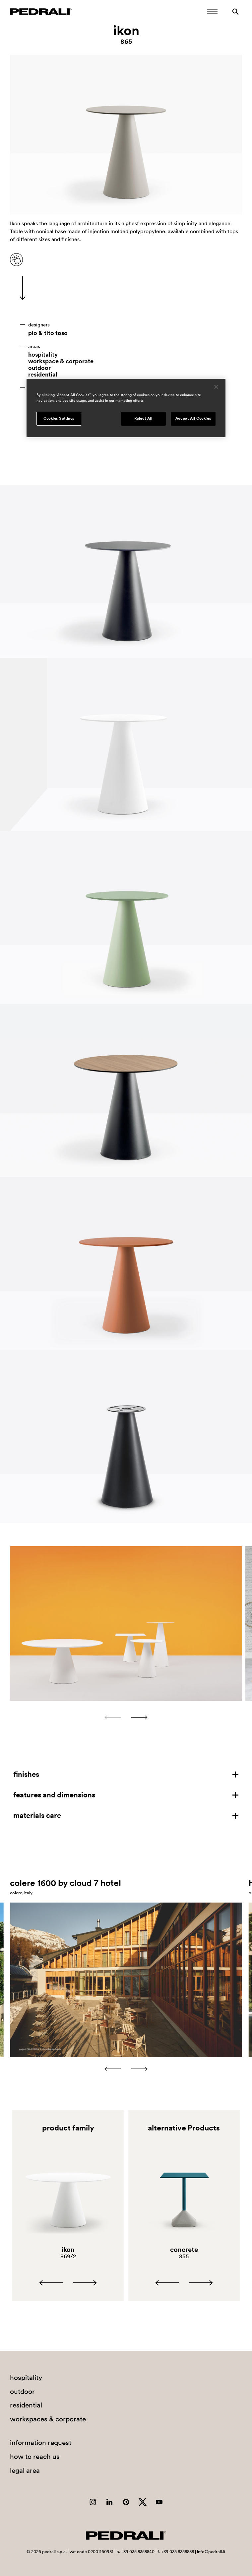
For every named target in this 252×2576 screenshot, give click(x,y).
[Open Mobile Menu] (212, 11)
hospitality (43, 354)
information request (40, 2442)
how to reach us (35, 2456)
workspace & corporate (61, 361)
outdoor (39, 368)
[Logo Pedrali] (41, 11)
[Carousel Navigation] (126, 1717)
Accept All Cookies (193, 418)
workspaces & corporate (48, 2418)
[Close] (216, 387)
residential (42, 374)
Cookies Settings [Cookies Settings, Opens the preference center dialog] (58, 418)
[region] (126, 408)
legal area (25, 2470)
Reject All (143, 418)
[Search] (235, 11)
